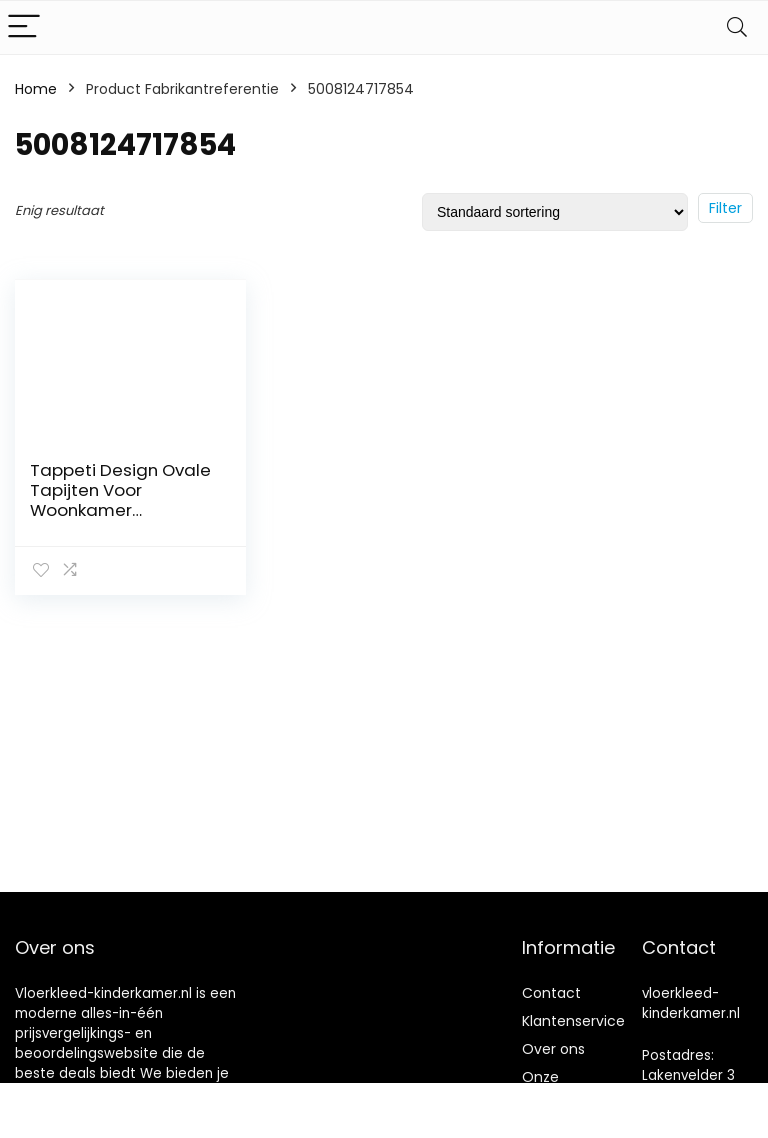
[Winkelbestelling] (555, 212)
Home (36, 89)
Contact (551, 993)
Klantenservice (573, 1021)
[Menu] (24, 27)
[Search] (737, 27)
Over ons (553, 1049)
